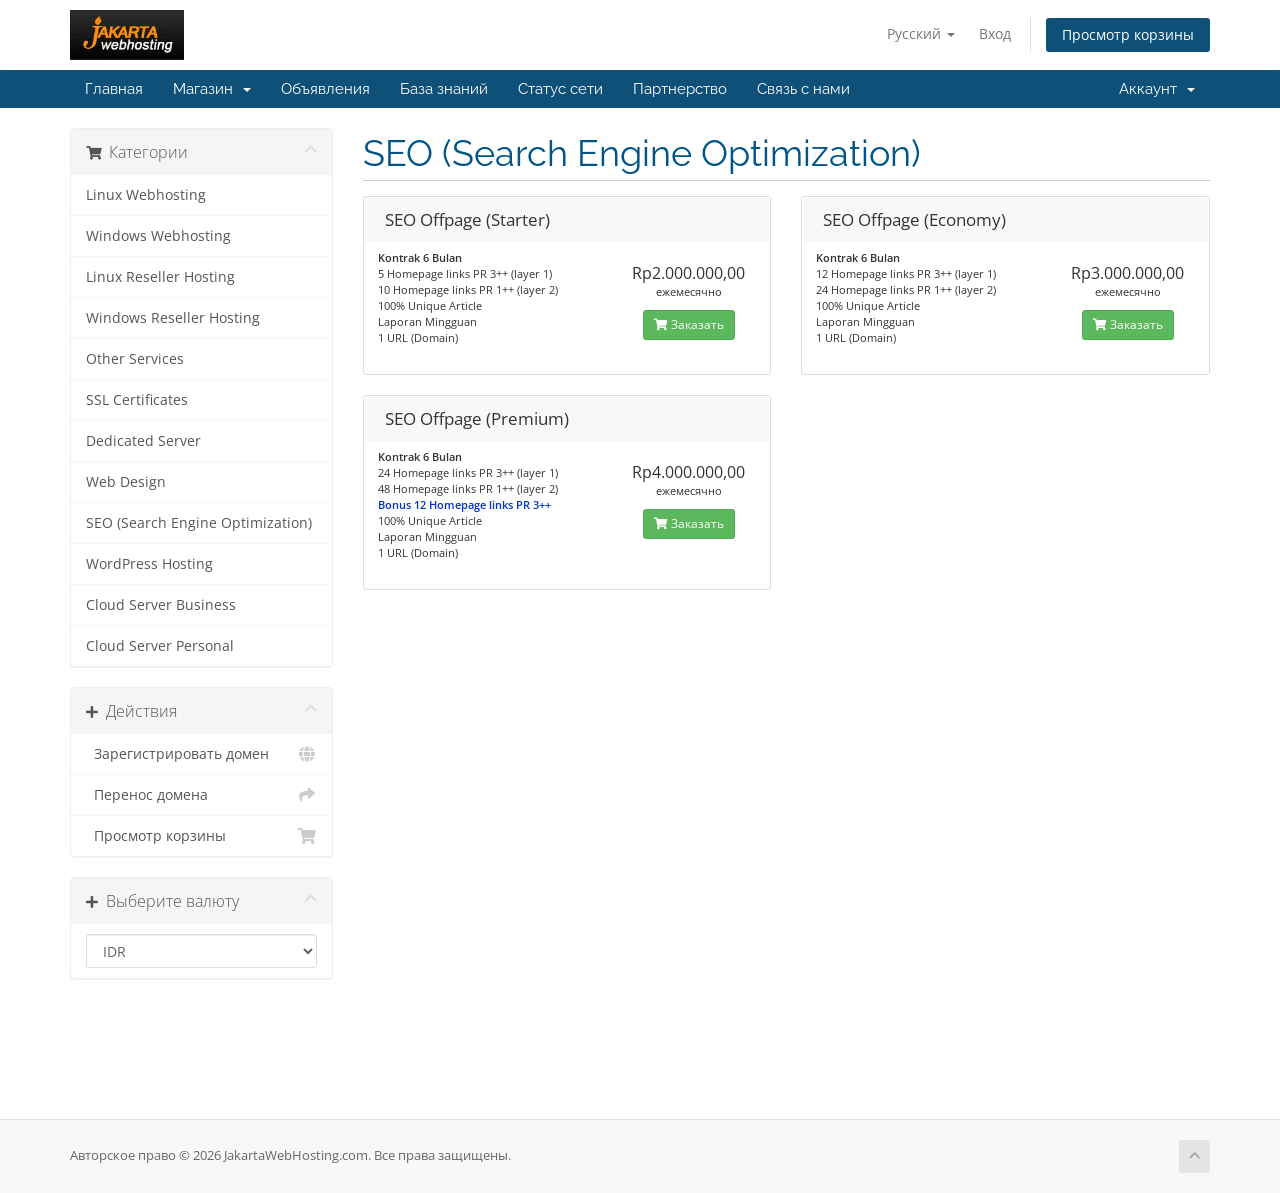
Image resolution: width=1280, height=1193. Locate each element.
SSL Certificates (137, 400)
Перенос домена (201, 795)
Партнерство (680, 89)
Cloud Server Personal (160, 646)
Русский (921, 33)
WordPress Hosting (149, 564)
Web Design (126, 482)
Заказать (689, 324)
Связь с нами (803, 89)
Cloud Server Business (161, 605)
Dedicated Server (143, 441)
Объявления (325, 89)
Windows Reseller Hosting (173, 318)
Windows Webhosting (158, 236)
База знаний (444, 89)
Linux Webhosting (146, 195)
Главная (114, 89)
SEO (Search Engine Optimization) (199, 523)
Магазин (212, 89)
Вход (995, 33)
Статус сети (560, 89)
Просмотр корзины (1128, 34)
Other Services (135, 359)
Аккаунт (1157, 89)
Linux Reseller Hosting (160, 277)
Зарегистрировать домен (201, 754)
